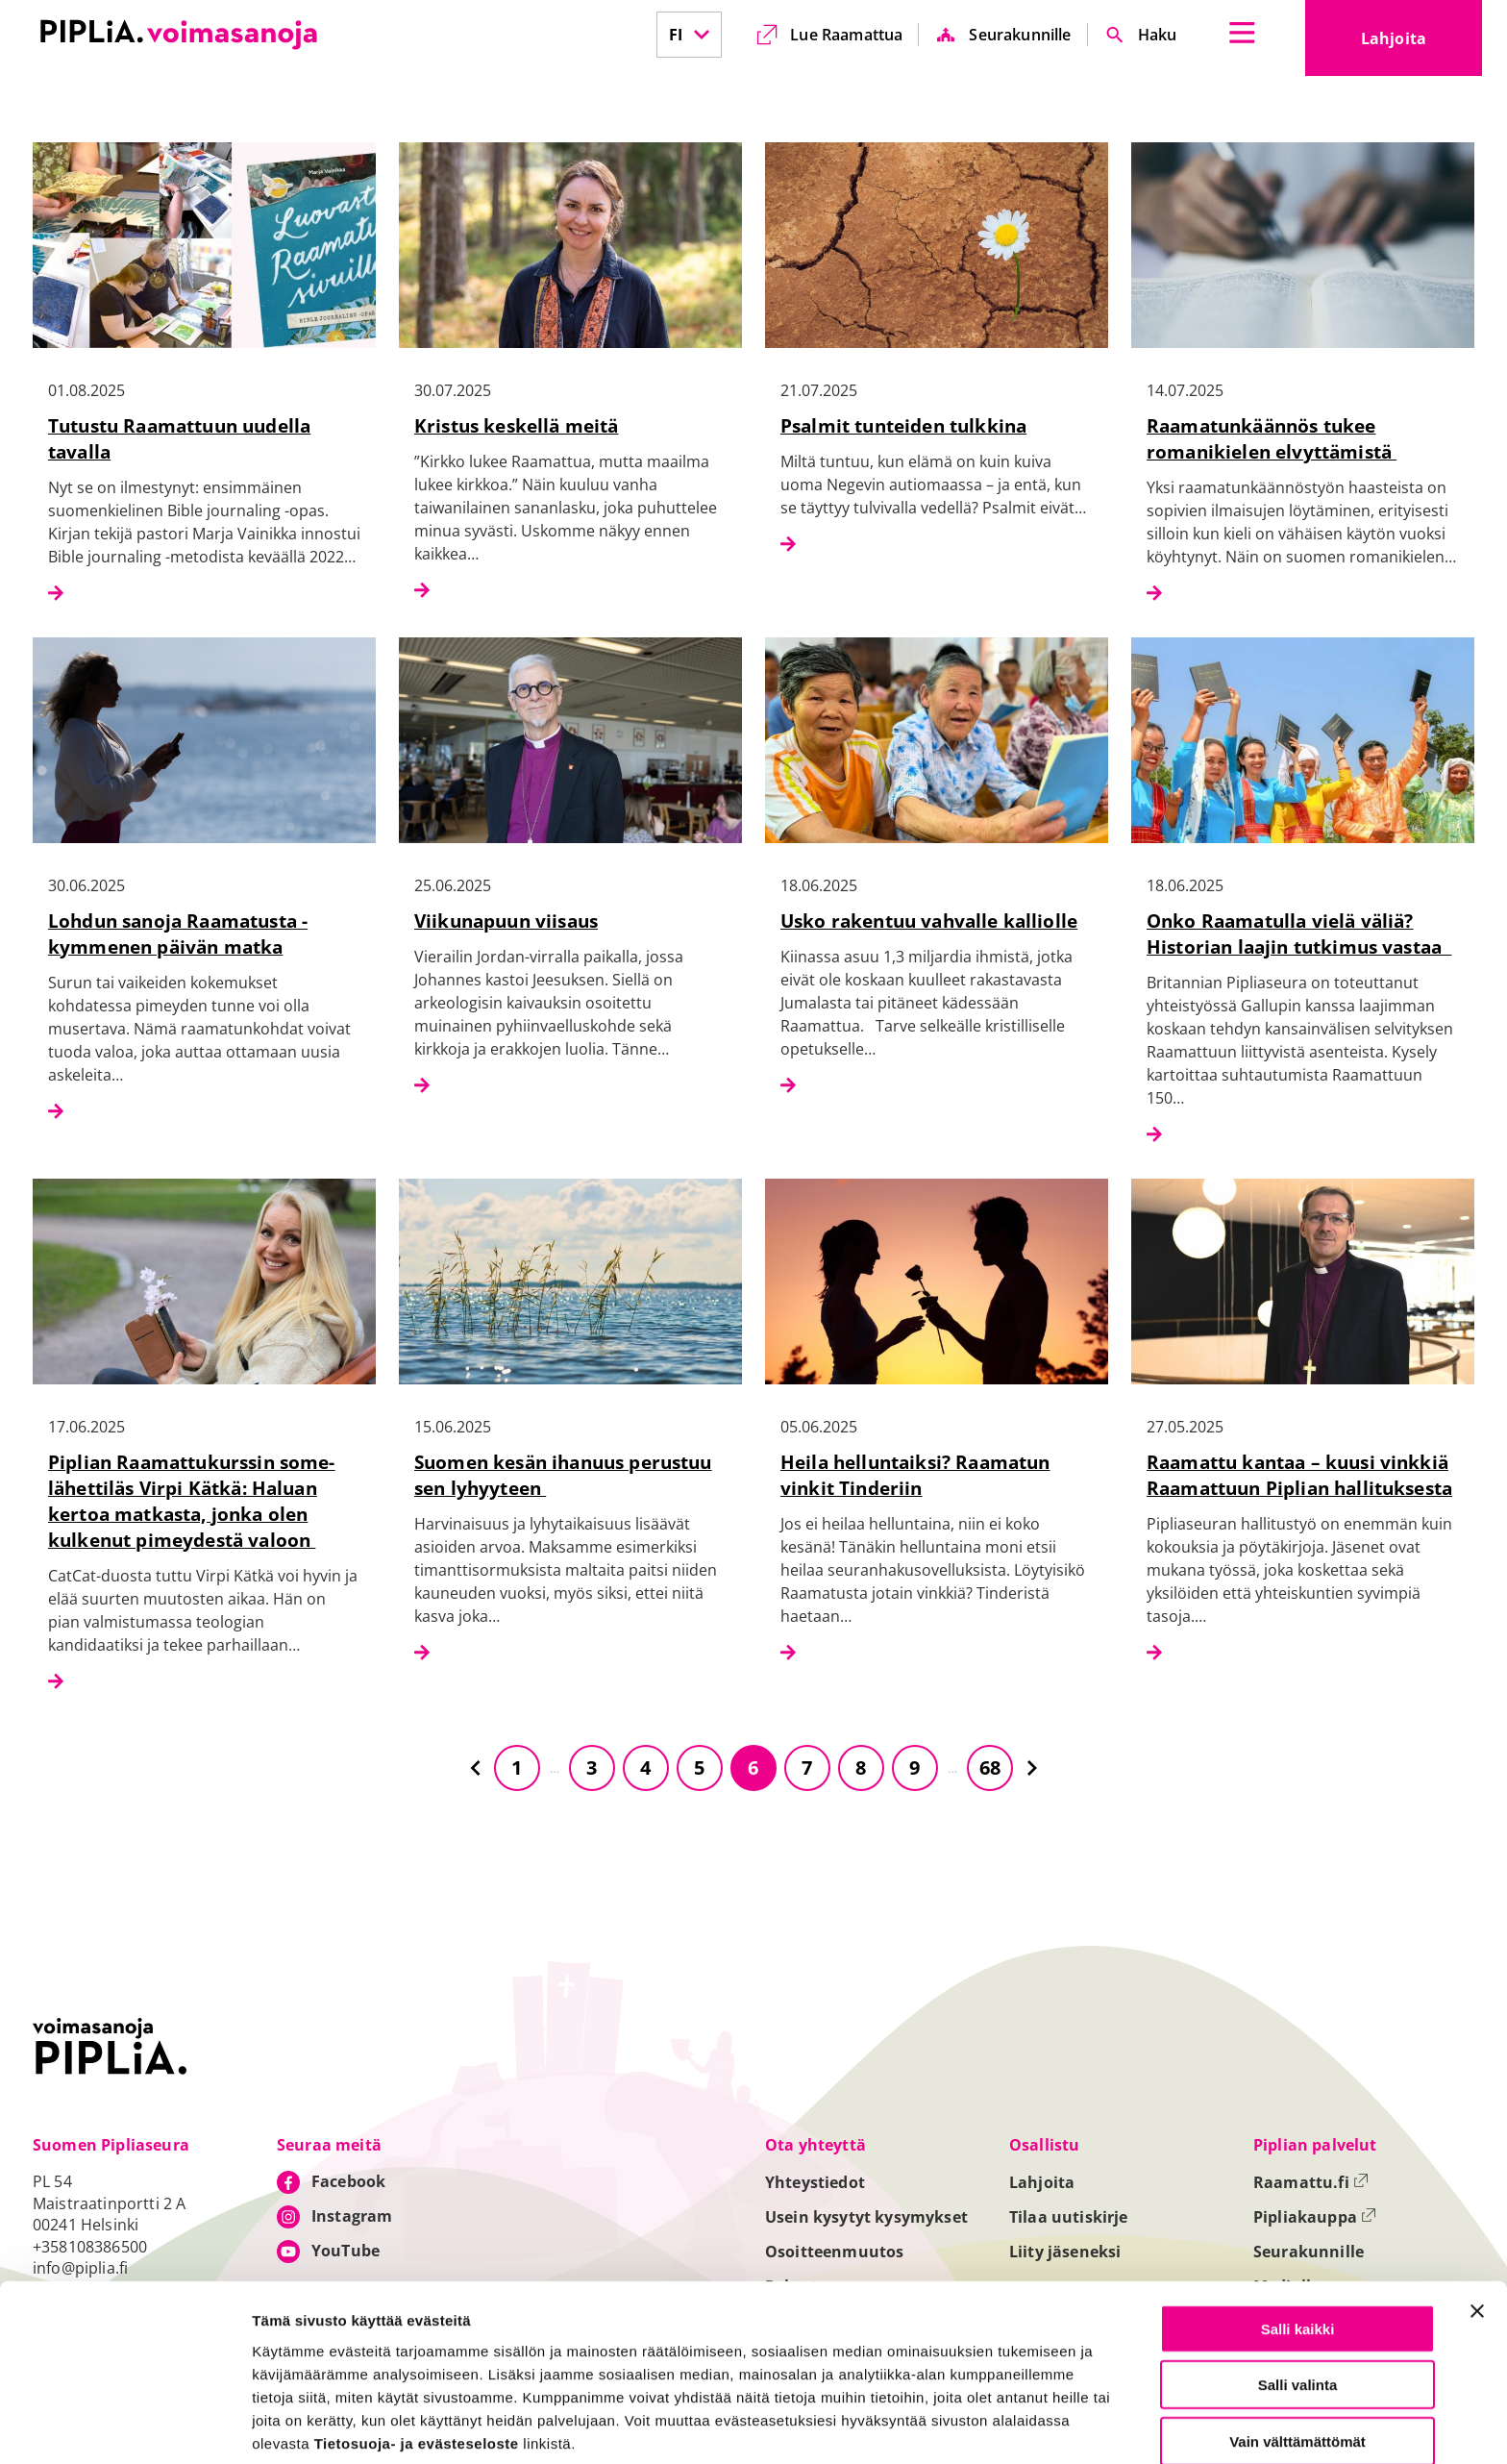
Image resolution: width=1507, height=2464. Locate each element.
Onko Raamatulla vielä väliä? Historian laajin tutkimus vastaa (1299, 933)
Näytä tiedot (1028, 2427)
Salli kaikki (1298, 2249)
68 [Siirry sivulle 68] (990, 1767)
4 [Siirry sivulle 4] (645, 1767)
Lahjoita (1421, 44)
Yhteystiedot (815, 2182)
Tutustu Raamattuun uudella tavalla (179, 438)
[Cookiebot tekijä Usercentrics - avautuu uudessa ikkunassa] (124, 2426)
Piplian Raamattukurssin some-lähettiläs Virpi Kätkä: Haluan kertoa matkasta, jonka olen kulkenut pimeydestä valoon (191, 1501)
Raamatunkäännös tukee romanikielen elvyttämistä (1271, 438)
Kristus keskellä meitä (516, 425)
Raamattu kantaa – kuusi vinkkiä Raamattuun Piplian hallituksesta (1299, 1475)
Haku (1157, 34)
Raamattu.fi (1311, 2182)
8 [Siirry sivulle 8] (860, 1767)
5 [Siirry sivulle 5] (699, 1767)
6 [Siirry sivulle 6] (753, 1767)
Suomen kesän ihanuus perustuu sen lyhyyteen (563, 1475)
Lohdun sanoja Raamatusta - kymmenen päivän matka (178, 933)
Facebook (348, 2181)
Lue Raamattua (846, 34)
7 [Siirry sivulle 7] (807, 1767)
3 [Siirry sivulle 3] (591, 1767)
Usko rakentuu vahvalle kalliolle (928, 920)
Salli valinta (1298, 2306)
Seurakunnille (1020, 34)
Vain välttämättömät (1297, 2361)
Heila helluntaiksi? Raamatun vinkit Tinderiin (915, 1475)
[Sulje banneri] (1477, 2231)
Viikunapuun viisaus (506, 920)
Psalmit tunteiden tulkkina (903, 425)
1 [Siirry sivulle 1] (516, 1767)
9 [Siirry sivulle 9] (914, 1767)
